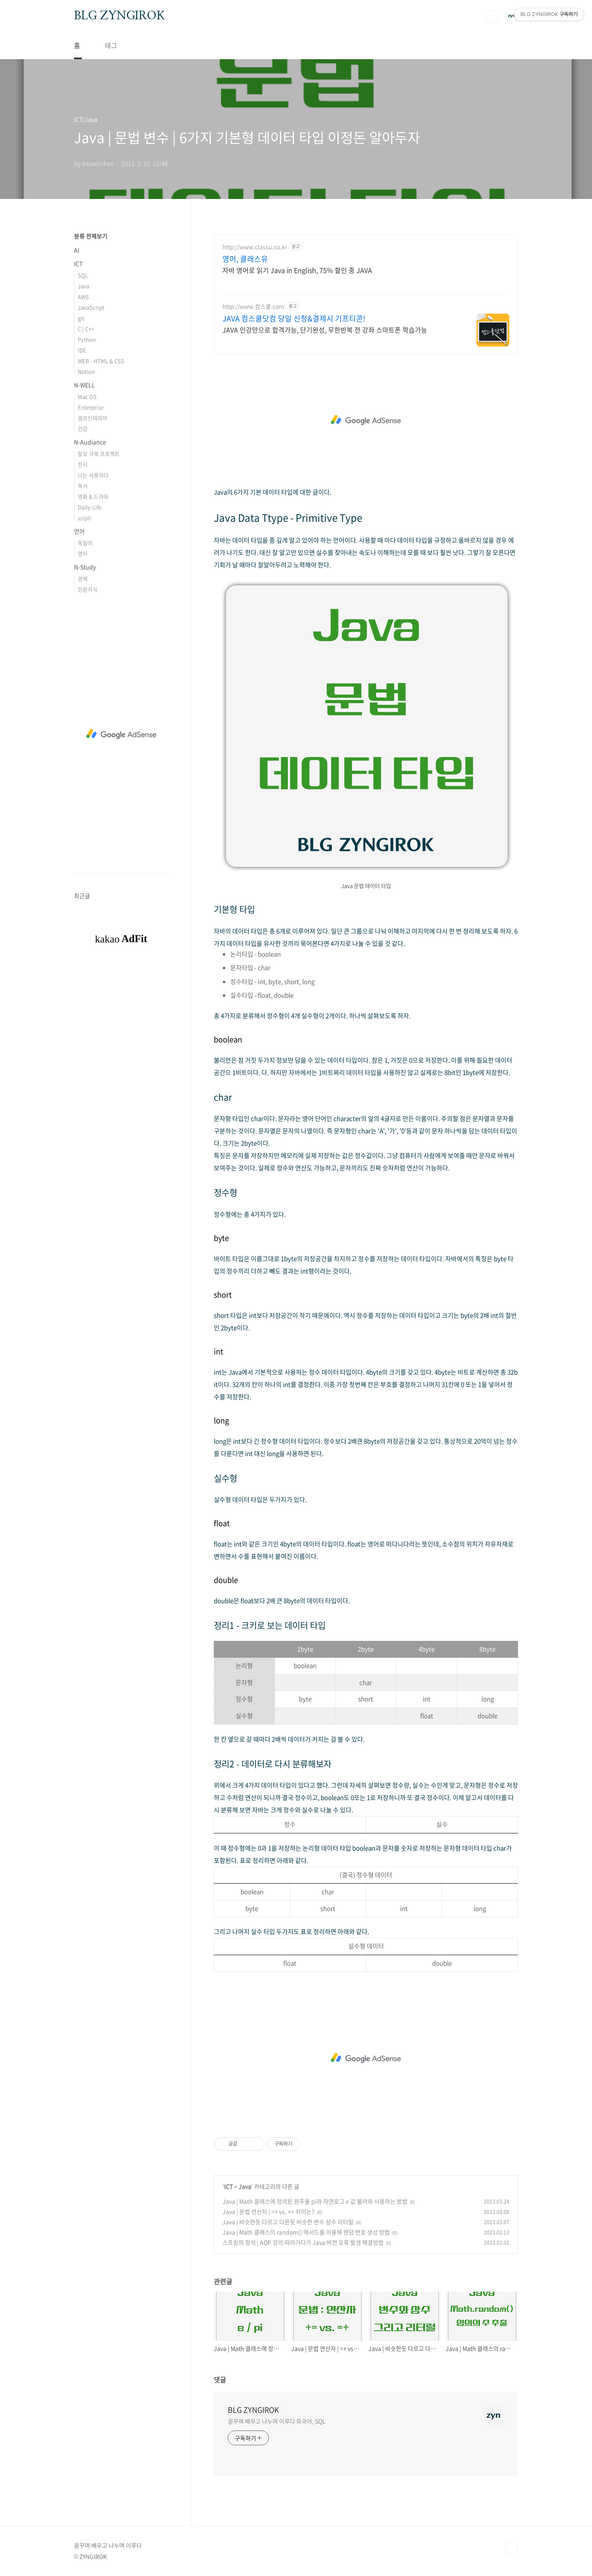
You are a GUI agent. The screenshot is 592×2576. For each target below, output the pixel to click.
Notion (86, 371)
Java (244, 2186)
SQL (83, 275)
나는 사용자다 (93, 475)
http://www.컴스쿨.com (253, 306)
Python (87, 339)
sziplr (84, 518)
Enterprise (91, 407)
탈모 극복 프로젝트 (99, 453)
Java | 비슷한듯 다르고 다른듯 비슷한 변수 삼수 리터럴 (288, 2222)
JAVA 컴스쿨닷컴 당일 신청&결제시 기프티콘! (293, 318)
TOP (511, 2548)
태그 (111, 45)
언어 (79, 531)
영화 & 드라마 (93, 496)
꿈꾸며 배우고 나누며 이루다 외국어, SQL (277, 2421)
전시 (83, 464)
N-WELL (84, 385)
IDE (82, 350)
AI (76, 250)
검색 (492, 16)
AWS (83, 296)
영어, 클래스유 (245, 259)
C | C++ (86, 329)
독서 (83, 486)
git (81, 318)
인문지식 (87, 589)
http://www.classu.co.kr (254, 246)
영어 (83, 553)
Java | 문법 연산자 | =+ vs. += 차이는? (268, 2211)
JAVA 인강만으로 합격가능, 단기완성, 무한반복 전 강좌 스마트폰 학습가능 (324, 329)
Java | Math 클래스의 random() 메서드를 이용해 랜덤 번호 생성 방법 (306, 2232)
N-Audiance (90, 442)
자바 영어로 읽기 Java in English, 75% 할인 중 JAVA (297, 270)
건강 (83, 428)
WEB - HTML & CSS (101, 361)
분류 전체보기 (90, 236)
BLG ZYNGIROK (119, 16)
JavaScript (91, 307)
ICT (228, 2186)
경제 (83, 578)
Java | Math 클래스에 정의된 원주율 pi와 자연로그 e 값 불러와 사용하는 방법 (314, 2201)
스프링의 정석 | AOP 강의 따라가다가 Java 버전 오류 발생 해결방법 (303, 2242)
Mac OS (87, 396)
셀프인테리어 (92, 418)
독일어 (85, 543)
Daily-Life (90, 507)
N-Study (85, 567)
